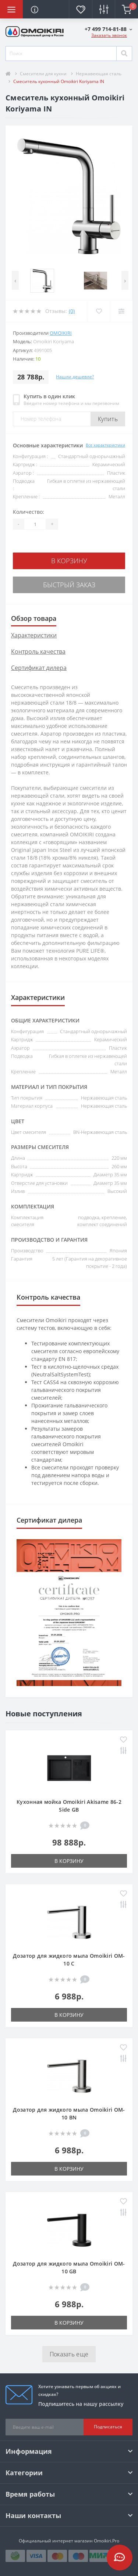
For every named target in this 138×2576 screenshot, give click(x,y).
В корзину (69, 560)
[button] (108, 29)
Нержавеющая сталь (98, 73)
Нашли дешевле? (75, 377)
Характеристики (34, 635)
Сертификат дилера (39, 668)
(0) (72, 310)
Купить (108, 419)
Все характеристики (105, 445)
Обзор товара (33, 618)
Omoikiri (61, 333)
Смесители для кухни (43, 73)
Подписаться (108, 2427)
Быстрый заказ (69, 584)
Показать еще (69, 2354)
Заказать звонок (109, 35)
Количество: (28, 511)
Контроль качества (38, 651)
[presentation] (15, 280)
